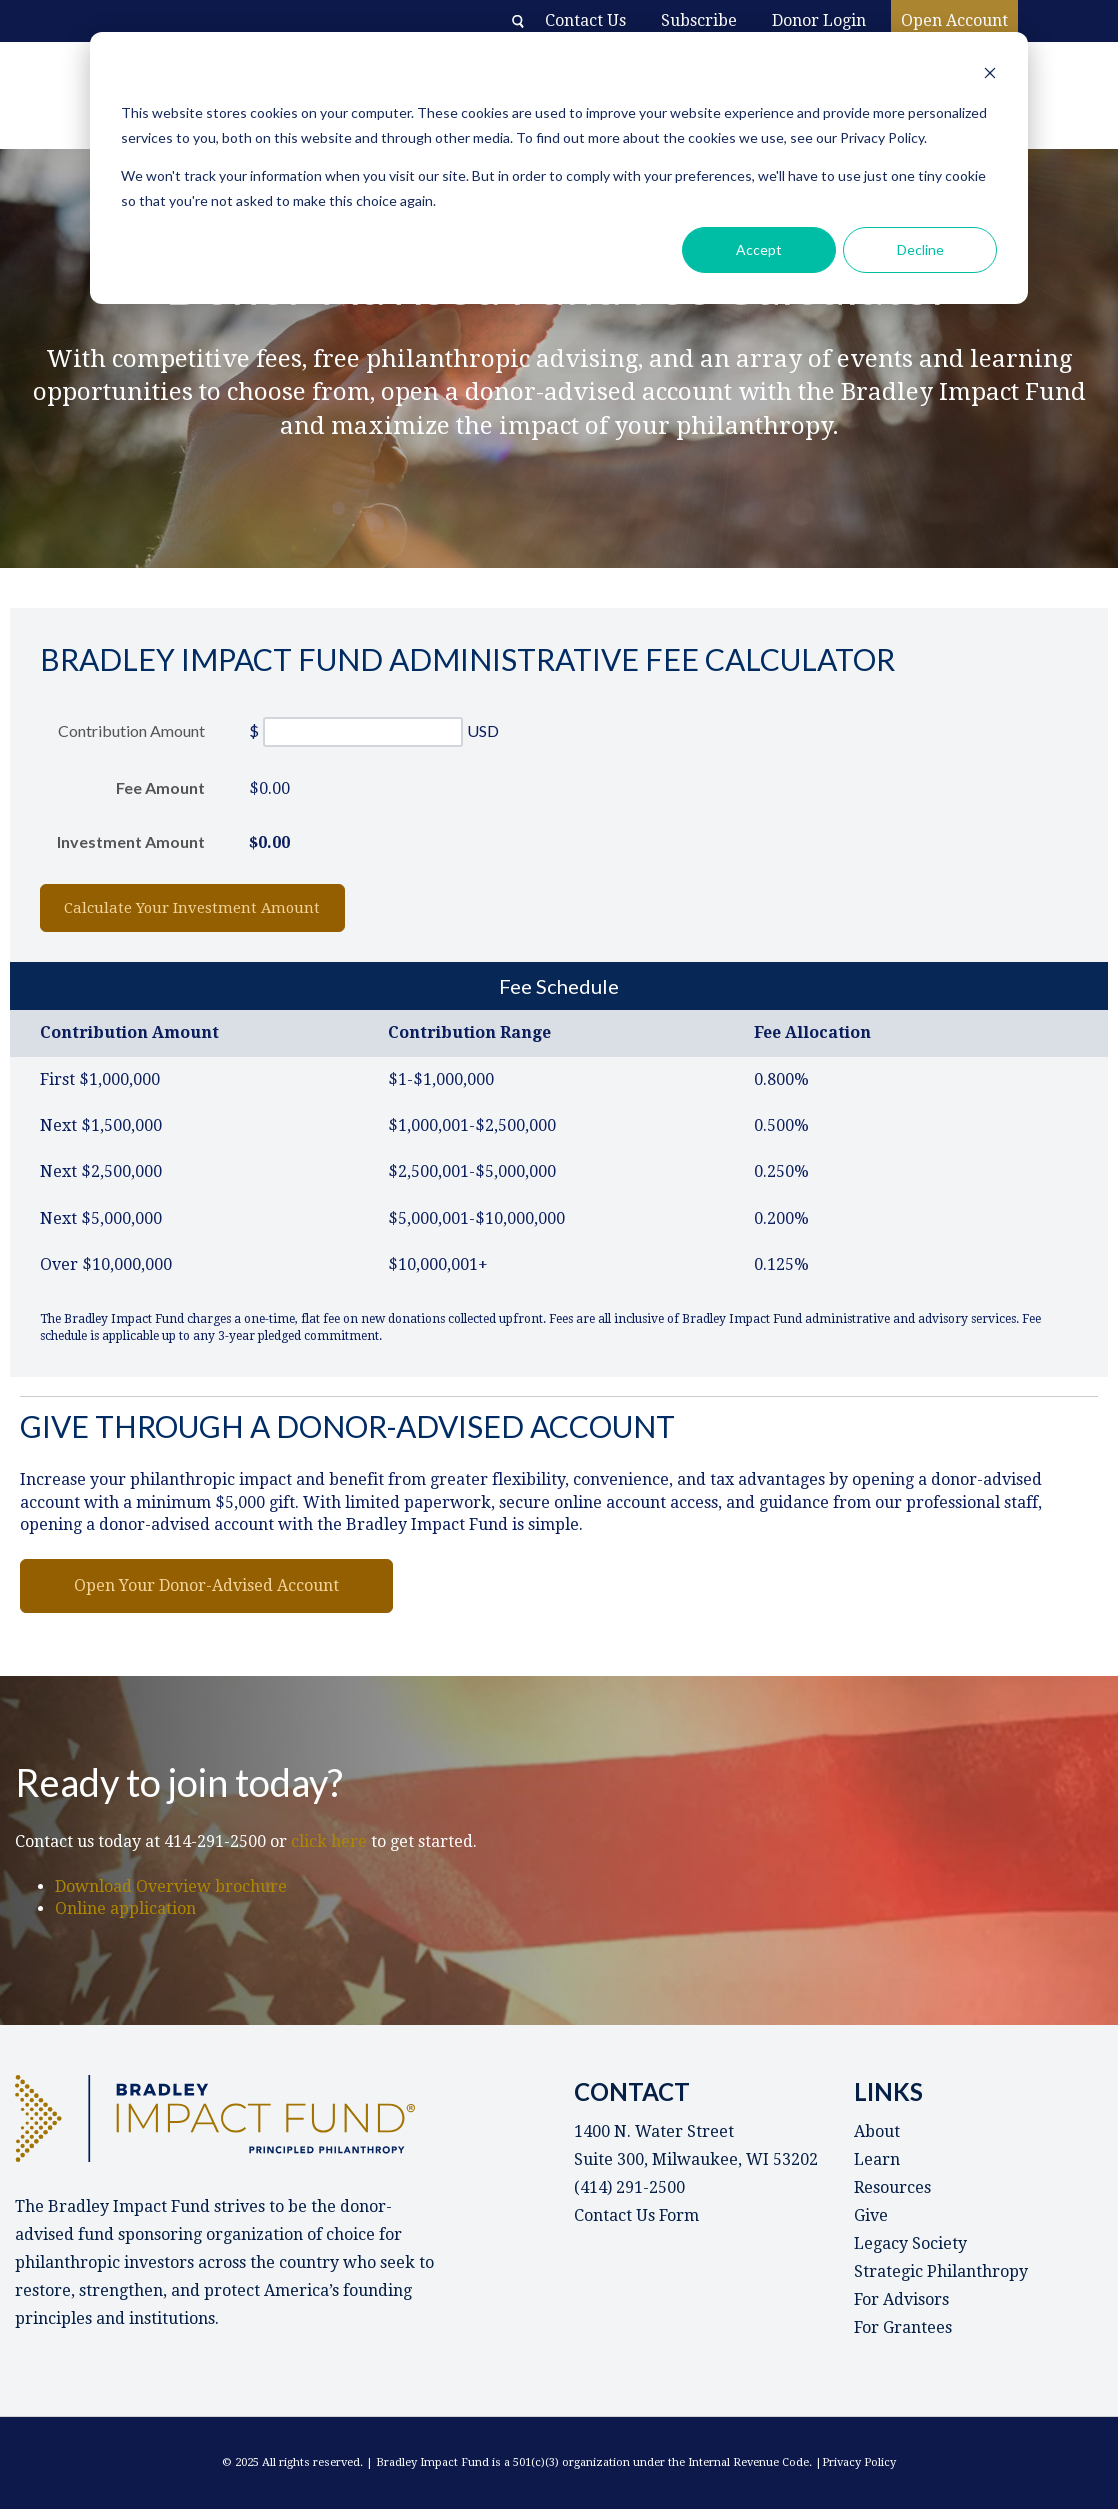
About (877, 2131)
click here (331, 1841)
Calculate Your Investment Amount (222, 908)
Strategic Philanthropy (941, 2271)
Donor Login (819, 20)
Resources (892, 2187)
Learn (877, 2159)
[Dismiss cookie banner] (990, 75)
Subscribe (699, 20)
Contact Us (585, 20)
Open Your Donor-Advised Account (206, 1585)
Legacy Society (910, 2243)
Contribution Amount (131, 730)
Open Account (954, 20)
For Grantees (903, 2327)
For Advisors (901, 2299)
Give (871, 2215)
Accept (759, 249)
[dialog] (559, 168)
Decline (920, 249)
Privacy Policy (859, 2462)
